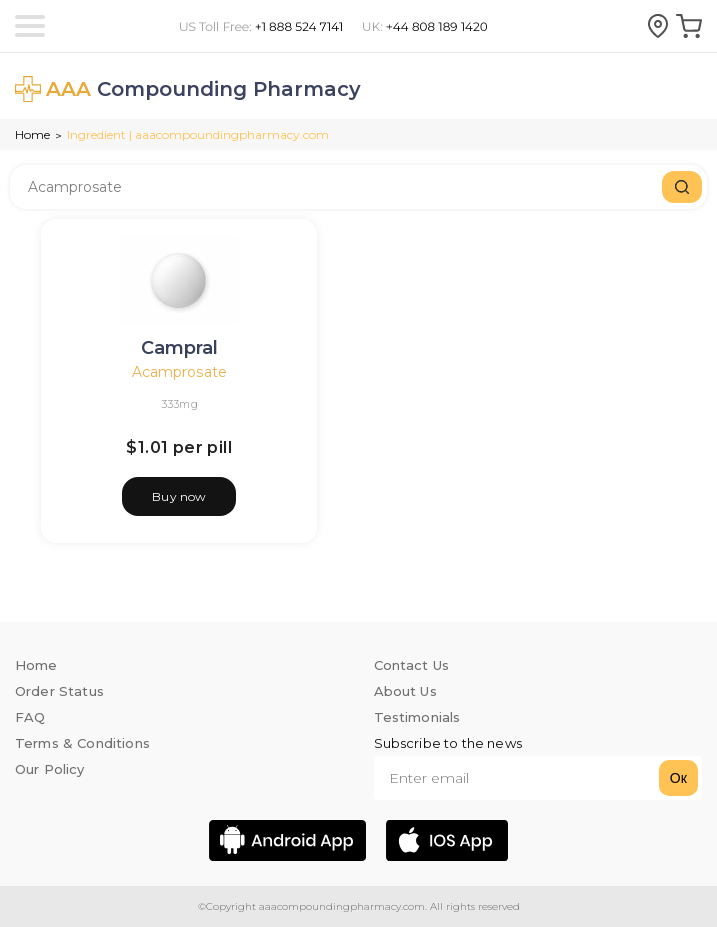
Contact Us (412, 665)
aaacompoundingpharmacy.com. (341, 906)
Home (32, 134)
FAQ (30, 717)
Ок (678, 778)
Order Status (59, 691)
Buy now (179, 496)
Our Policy (50, 769)
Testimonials (417, 717)
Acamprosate (179, 372)
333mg (179, 404)
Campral (179, 348)
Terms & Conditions (82, 743)
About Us (405, 691)
